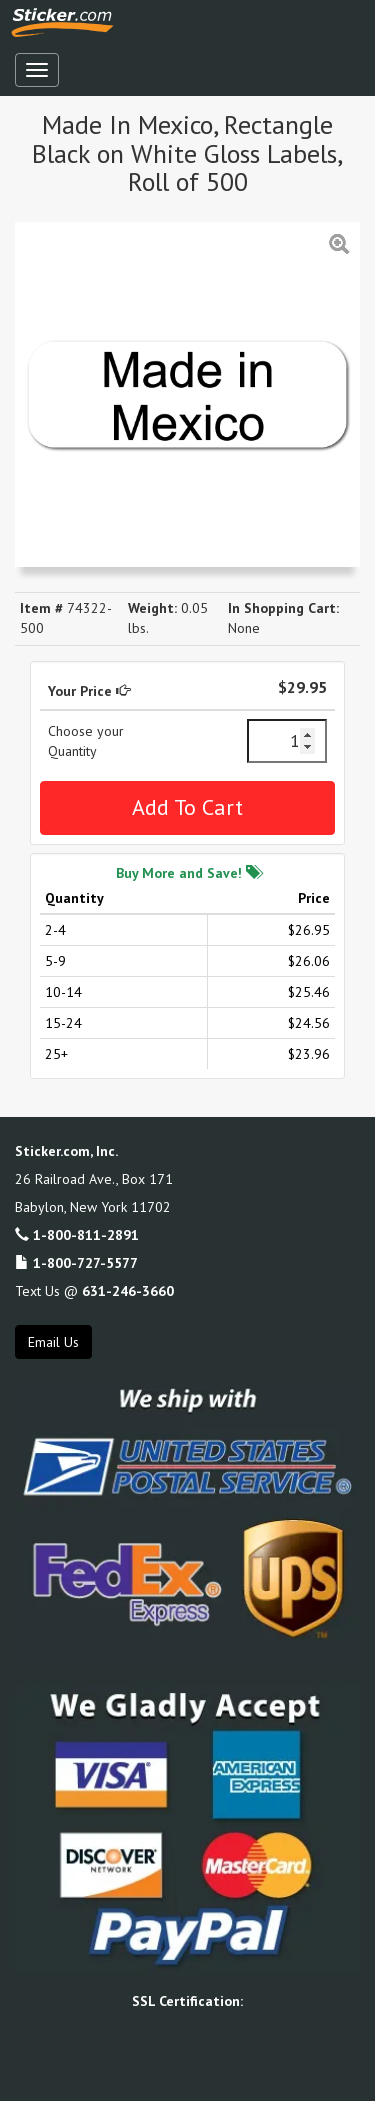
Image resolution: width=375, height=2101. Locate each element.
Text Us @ (94, 1291)
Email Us (53, 1342)
